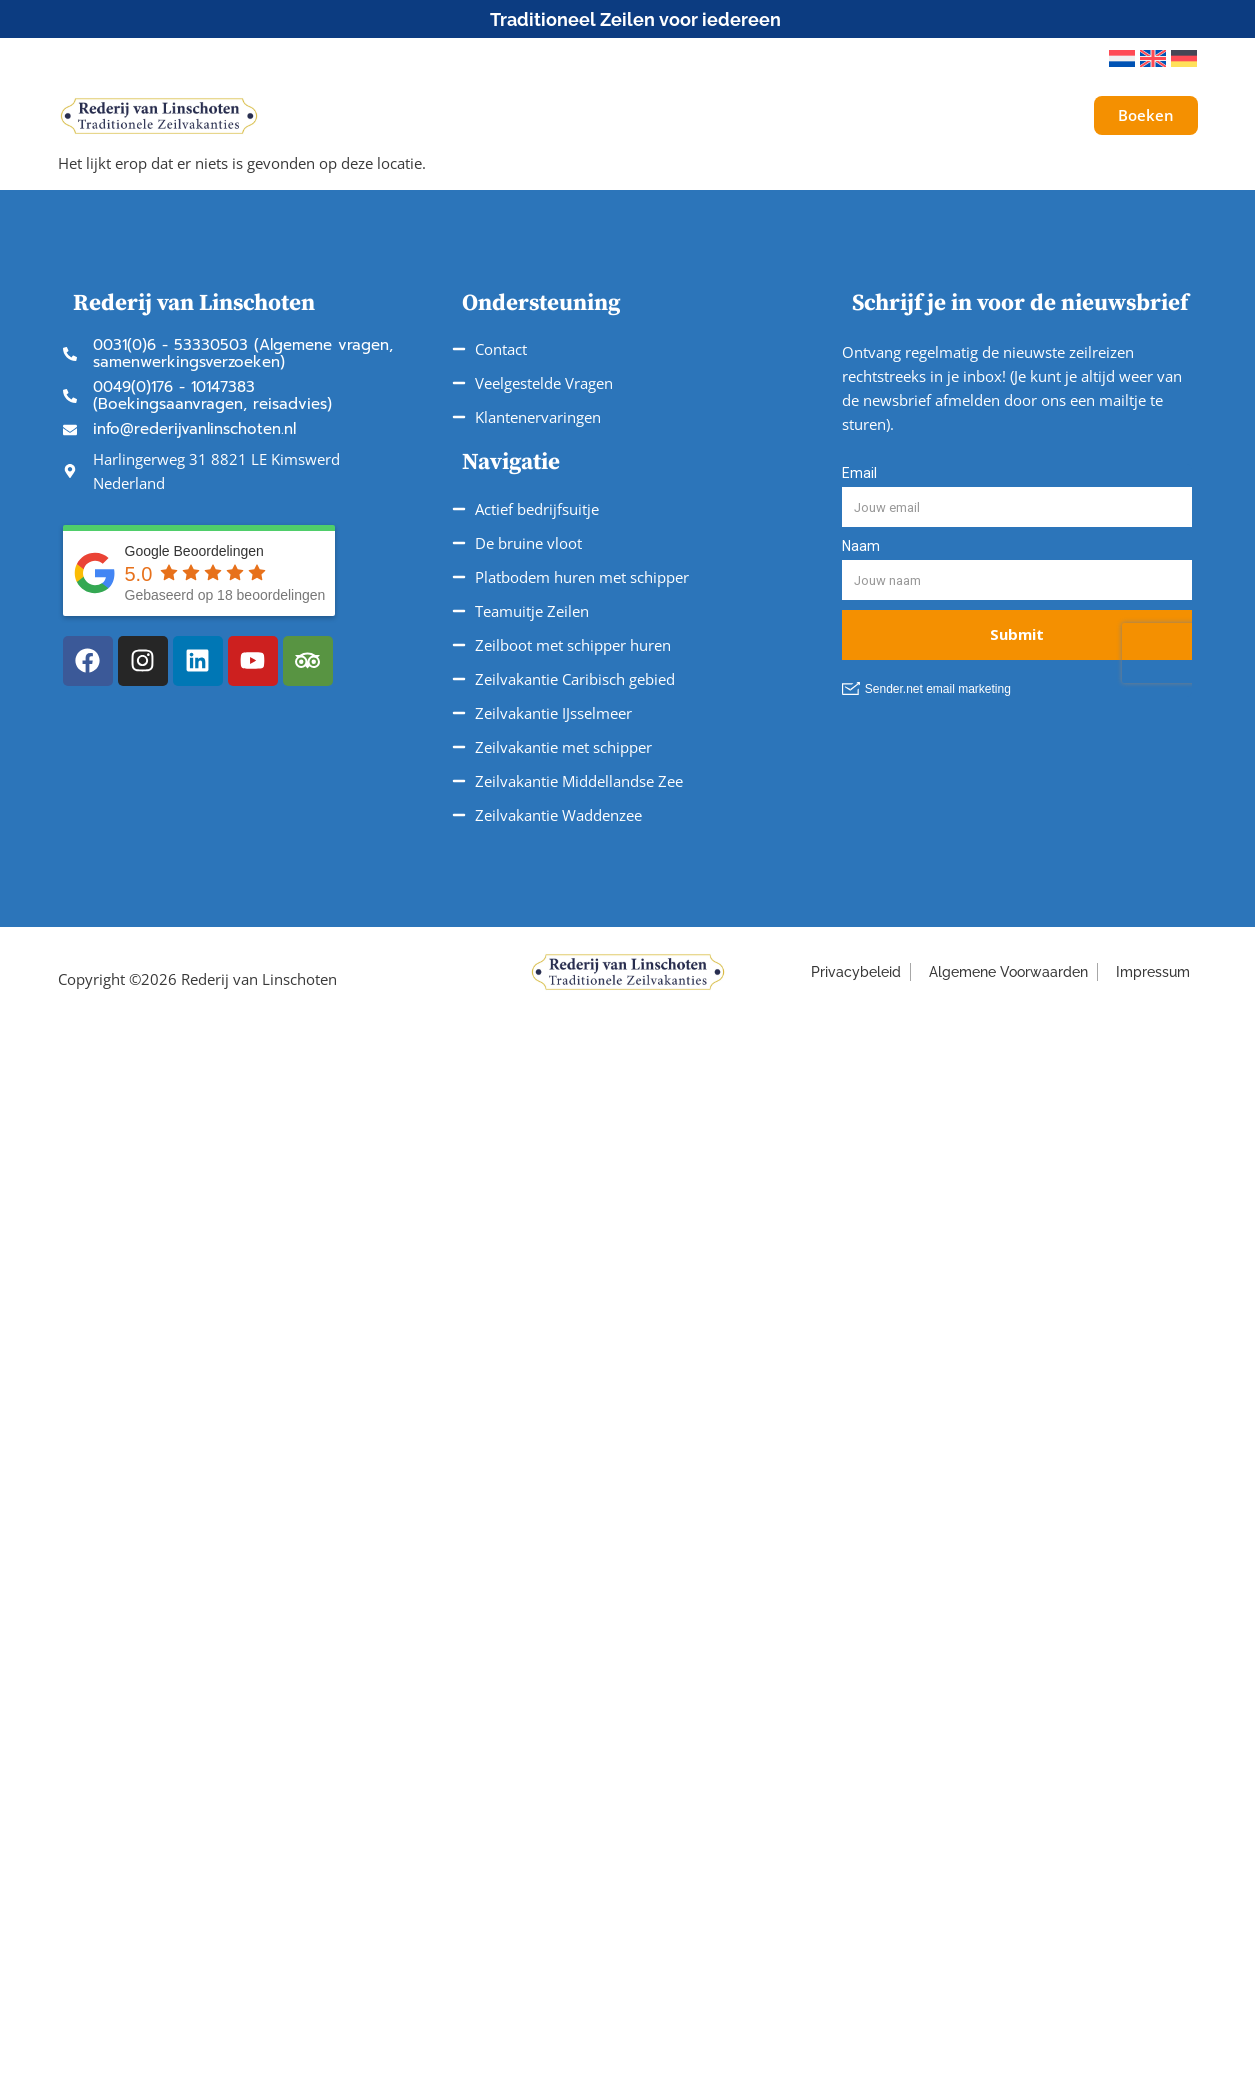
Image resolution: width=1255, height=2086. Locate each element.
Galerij (997, 115)
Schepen (386, 115)
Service (791, 116)
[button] (1066, 59)
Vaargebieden (663, 115)
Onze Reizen (515, 116)
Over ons (901, 115)
